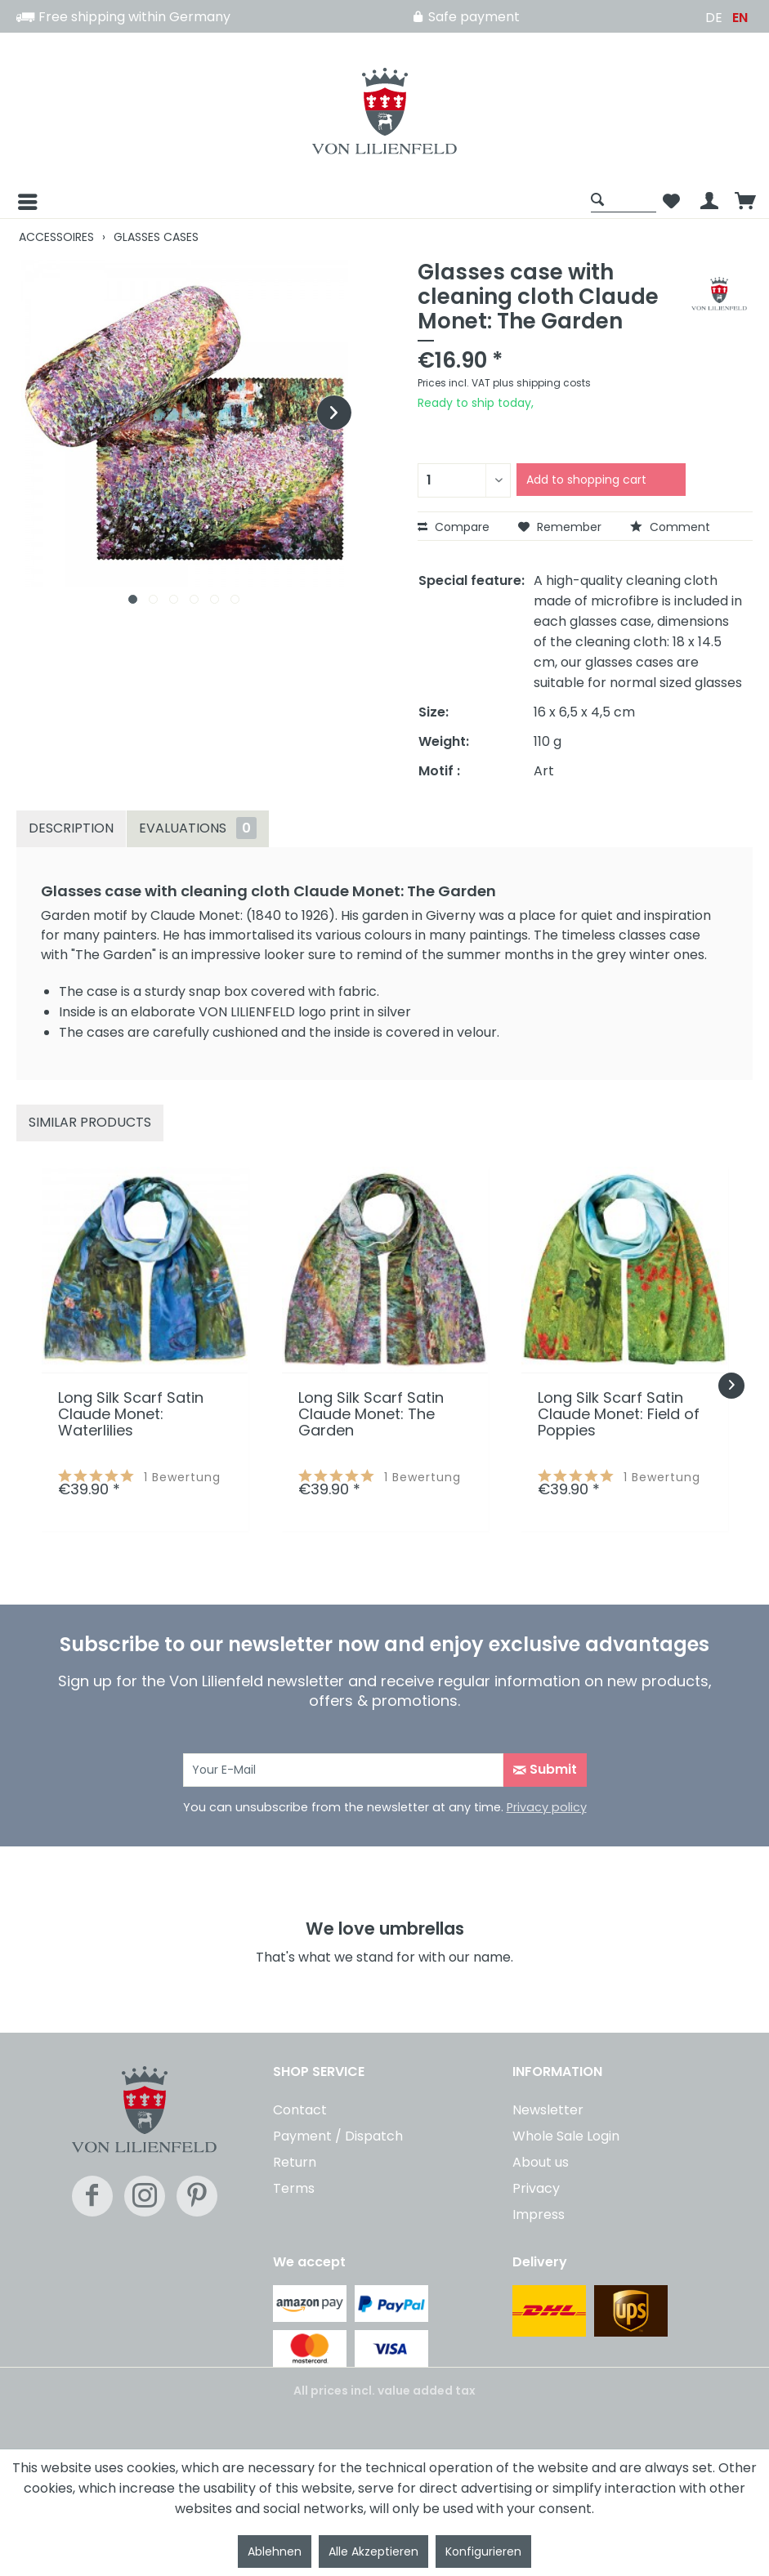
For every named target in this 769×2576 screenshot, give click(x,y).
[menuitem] (299, 201)
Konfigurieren (483, 2551)
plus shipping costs (542, 383)
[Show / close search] (623, 198)
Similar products (90, 1122)
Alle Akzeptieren (373, 2551)
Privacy (536, 2188)
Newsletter (547, 2110)
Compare (454, 527)
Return (294, 2162)
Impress (538, 2214)
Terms (294, 2188)
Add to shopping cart (586, 479)
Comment (670, 527)
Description (71, 828)
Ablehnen (275, 2551)
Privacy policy (547, 1807)
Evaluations (198, 828)
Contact (300, 2110)
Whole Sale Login (565, 2136)
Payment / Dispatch (338, 2136)
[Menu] (14, 201)
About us (540, 2162)
